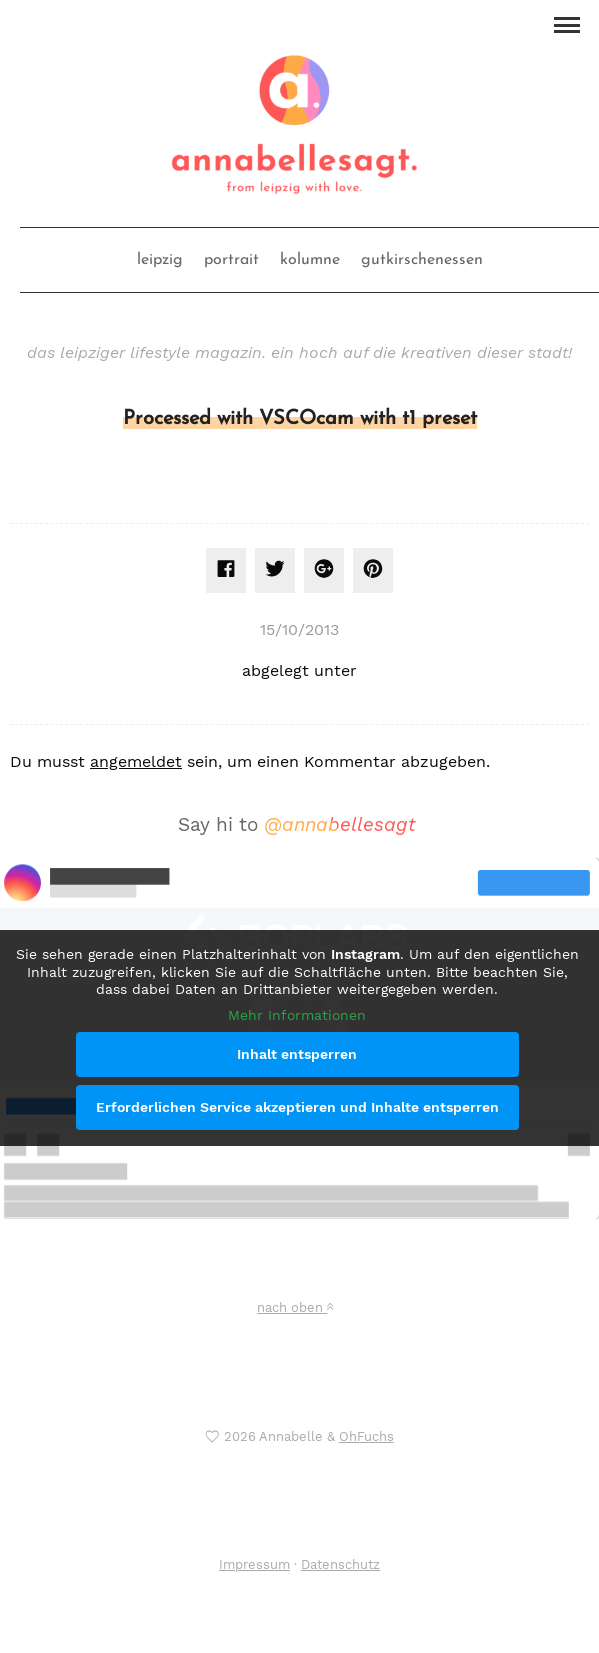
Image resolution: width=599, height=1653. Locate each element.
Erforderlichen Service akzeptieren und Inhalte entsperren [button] (297, 1107)
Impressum (254, 1564)
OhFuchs (366, 1436)
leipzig (160, 260)
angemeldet (136, 761)
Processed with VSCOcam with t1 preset (300, 419)
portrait (231, 260)
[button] (566, 23)
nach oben (295, 1307)
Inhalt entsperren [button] (297, 1054)
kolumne (310, 260)
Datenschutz (340, 1564)
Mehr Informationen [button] (297, 1015)
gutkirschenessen (422, 260)
